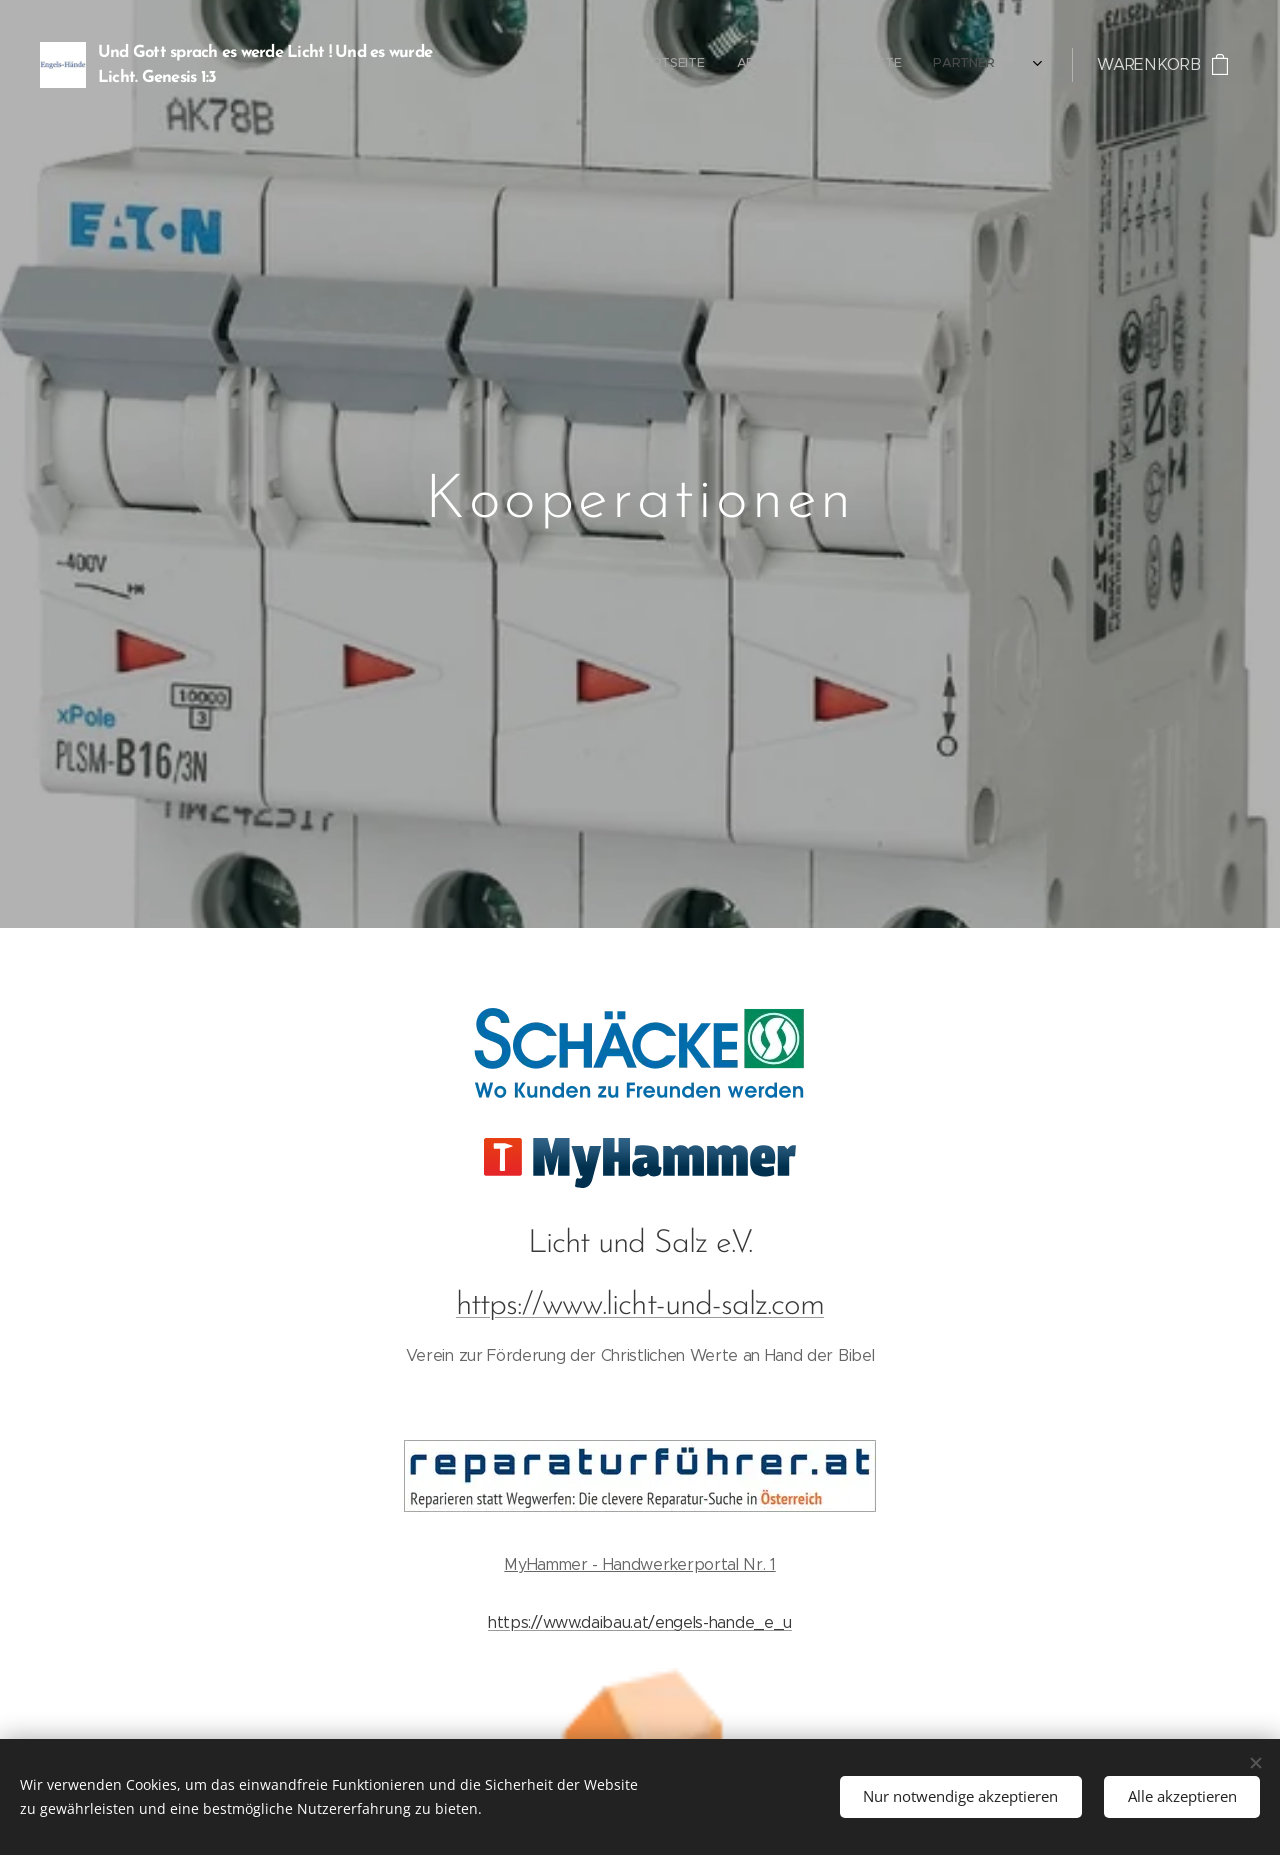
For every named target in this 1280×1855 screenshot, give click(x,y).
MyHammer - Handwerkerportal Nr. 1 (639, 1564)
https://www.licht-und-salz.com (640, 1305)
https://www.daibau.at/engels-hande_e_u (640, 1621)
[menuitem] (807, 65)
